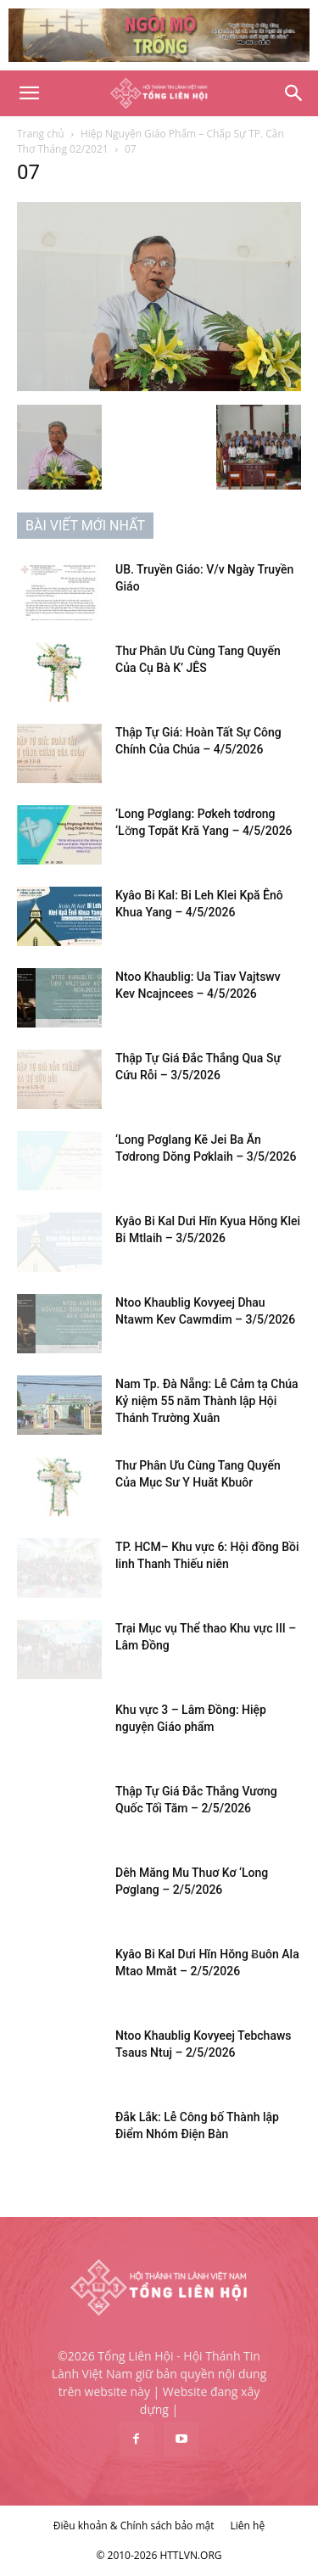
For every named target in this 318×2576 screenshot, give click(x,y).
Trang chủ (40, 133)
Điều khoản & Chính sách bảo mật (134, 2525)
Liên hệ (248, 2525)
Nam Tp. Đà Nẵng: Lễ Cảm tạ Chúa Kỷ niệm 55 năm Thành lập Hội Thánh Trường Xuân (206, 1401)
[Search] (294, 93)
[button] (29, 93)
